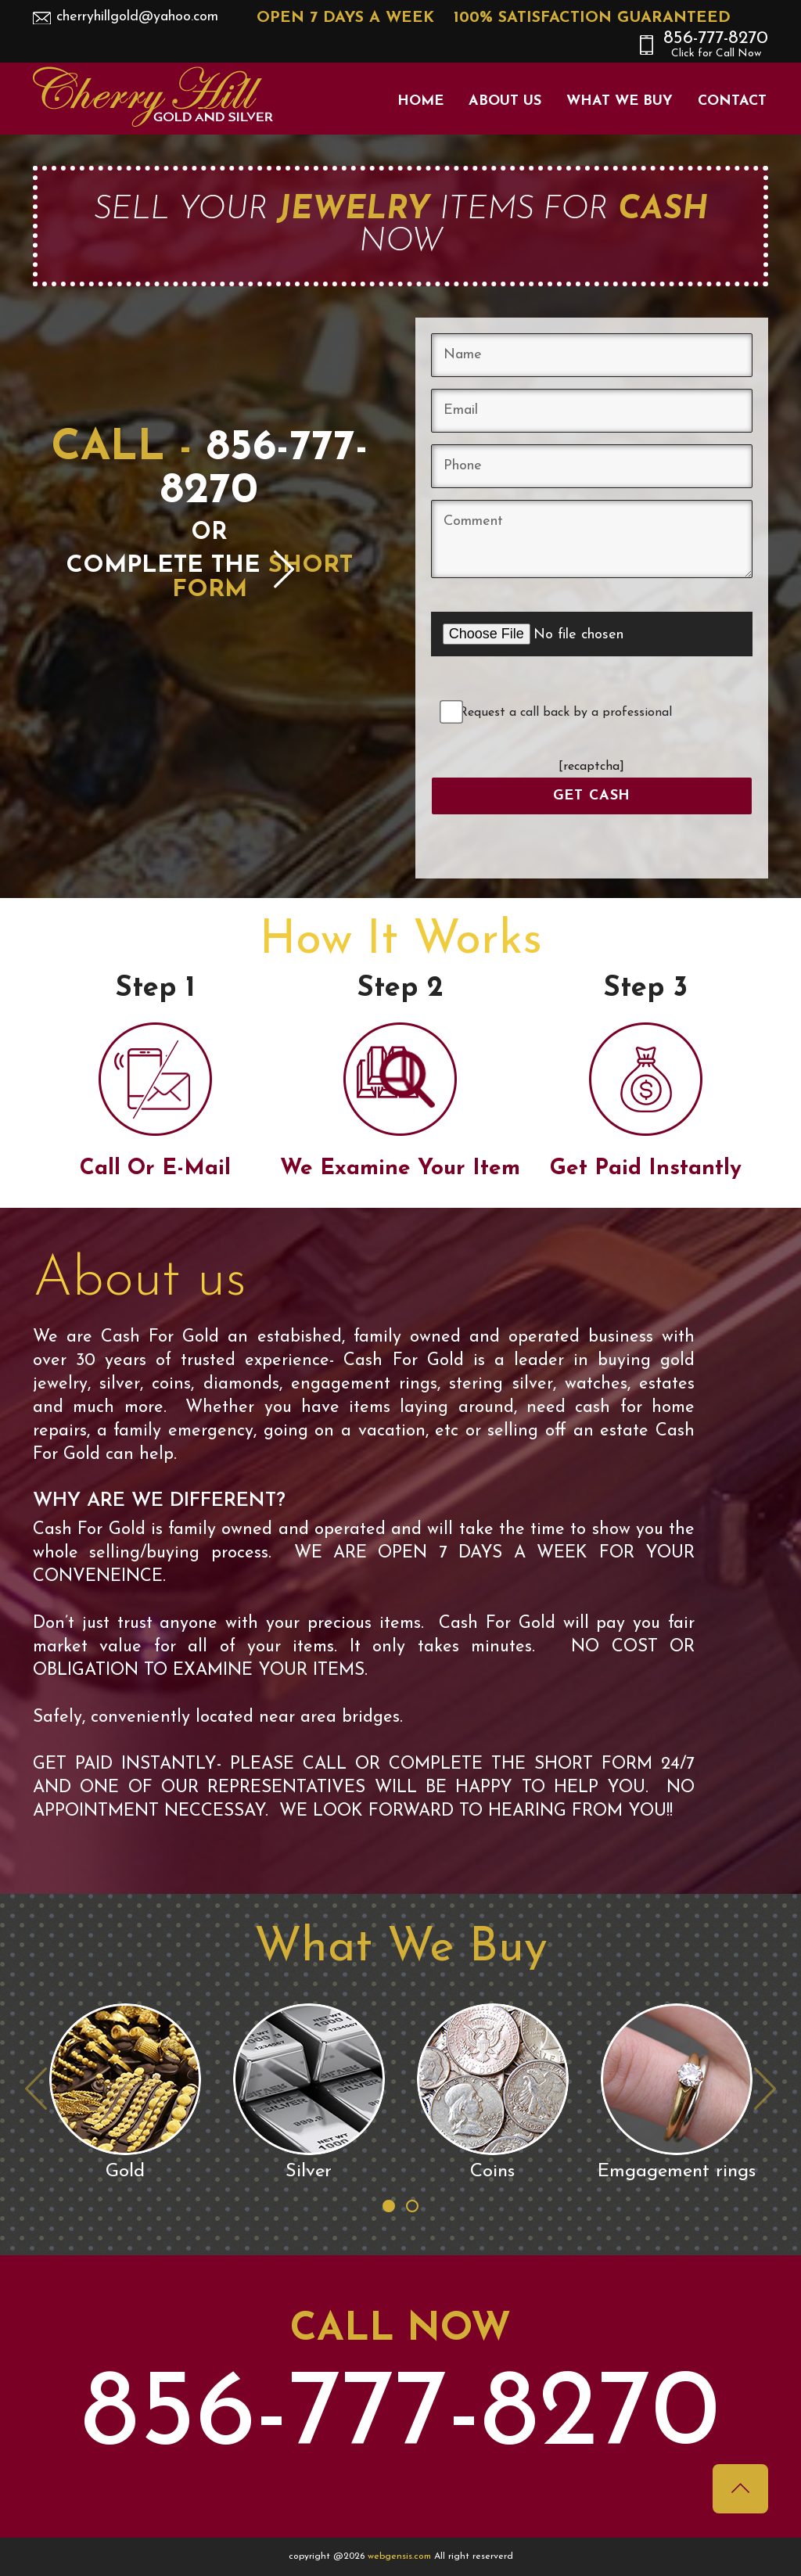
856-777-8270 (715, 44)
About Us (505, 101)
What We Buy (619, 101)
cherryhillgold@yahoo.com (137, 16)
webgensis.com (401, 2556)
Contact (732, 101)
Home (420, 101)
